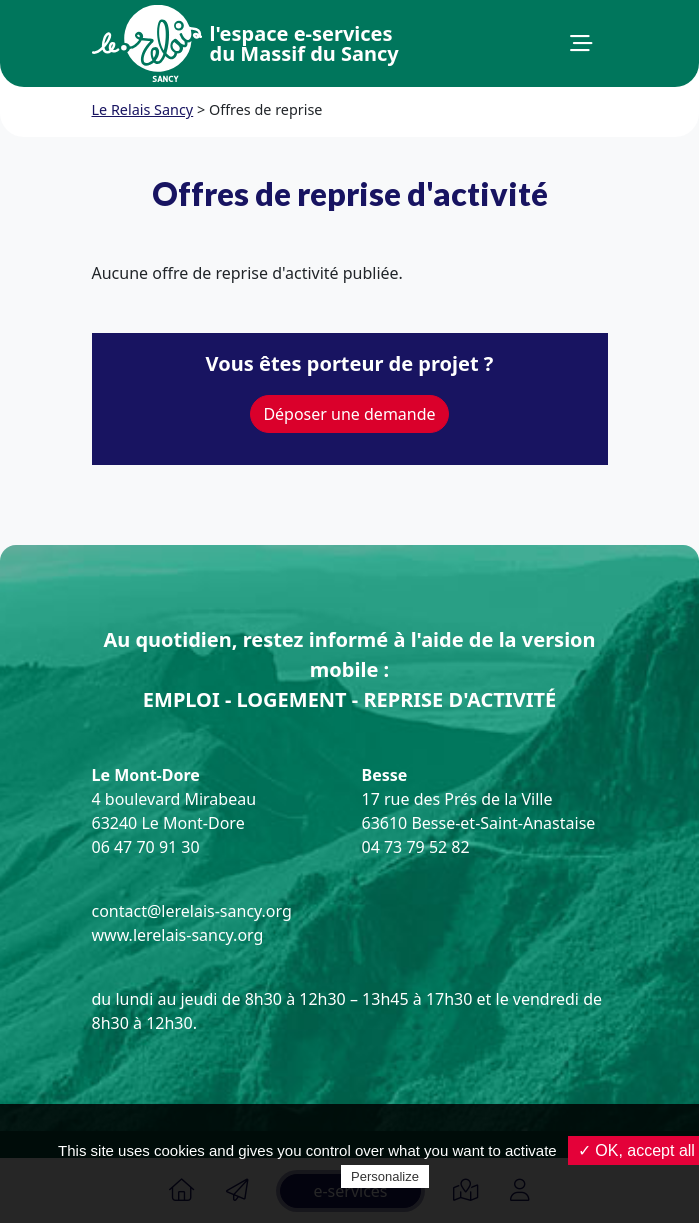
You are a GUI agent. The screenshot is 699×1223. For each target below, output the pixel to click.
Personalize (385, 1176)
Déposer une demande (349, 414)
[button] (581, 44)
